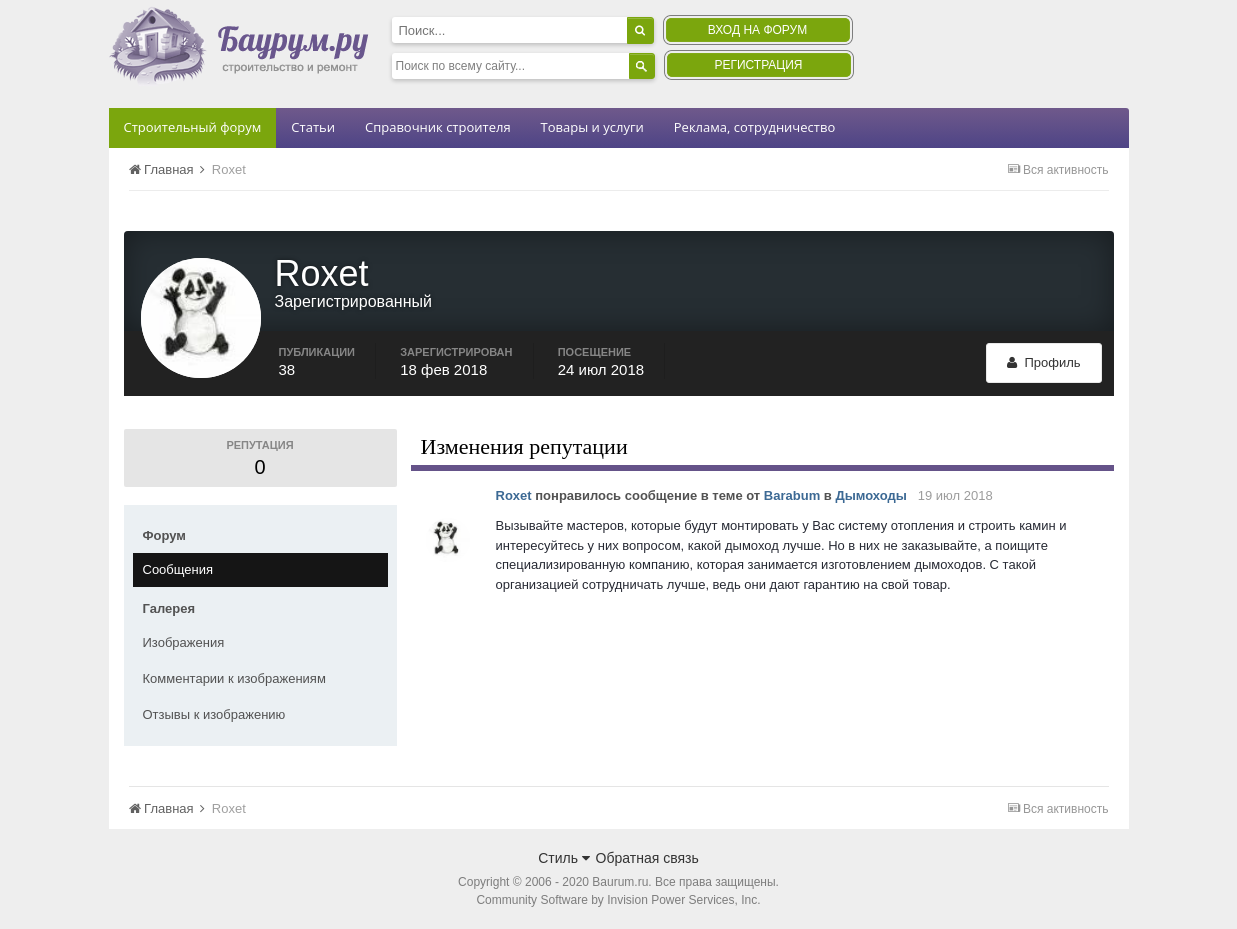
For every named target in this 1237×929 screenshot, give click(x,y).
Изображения (184, 642)
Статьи (313, 127)
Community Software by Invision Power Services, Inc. (618, 900)
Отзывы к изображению (214, 714)
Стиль (564, 858)
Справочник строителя (438, 127)
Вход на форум (757, 30)
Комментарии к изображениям (234, 678)
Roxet (514, 495)
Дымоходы (870, 495)
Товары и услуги (592, 127)
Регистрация (758, 65)
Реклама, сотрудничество (754, 127)
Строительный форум (193, 127)
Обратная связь (647, 858)
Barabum (792, 495)
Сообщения (178, 569)
